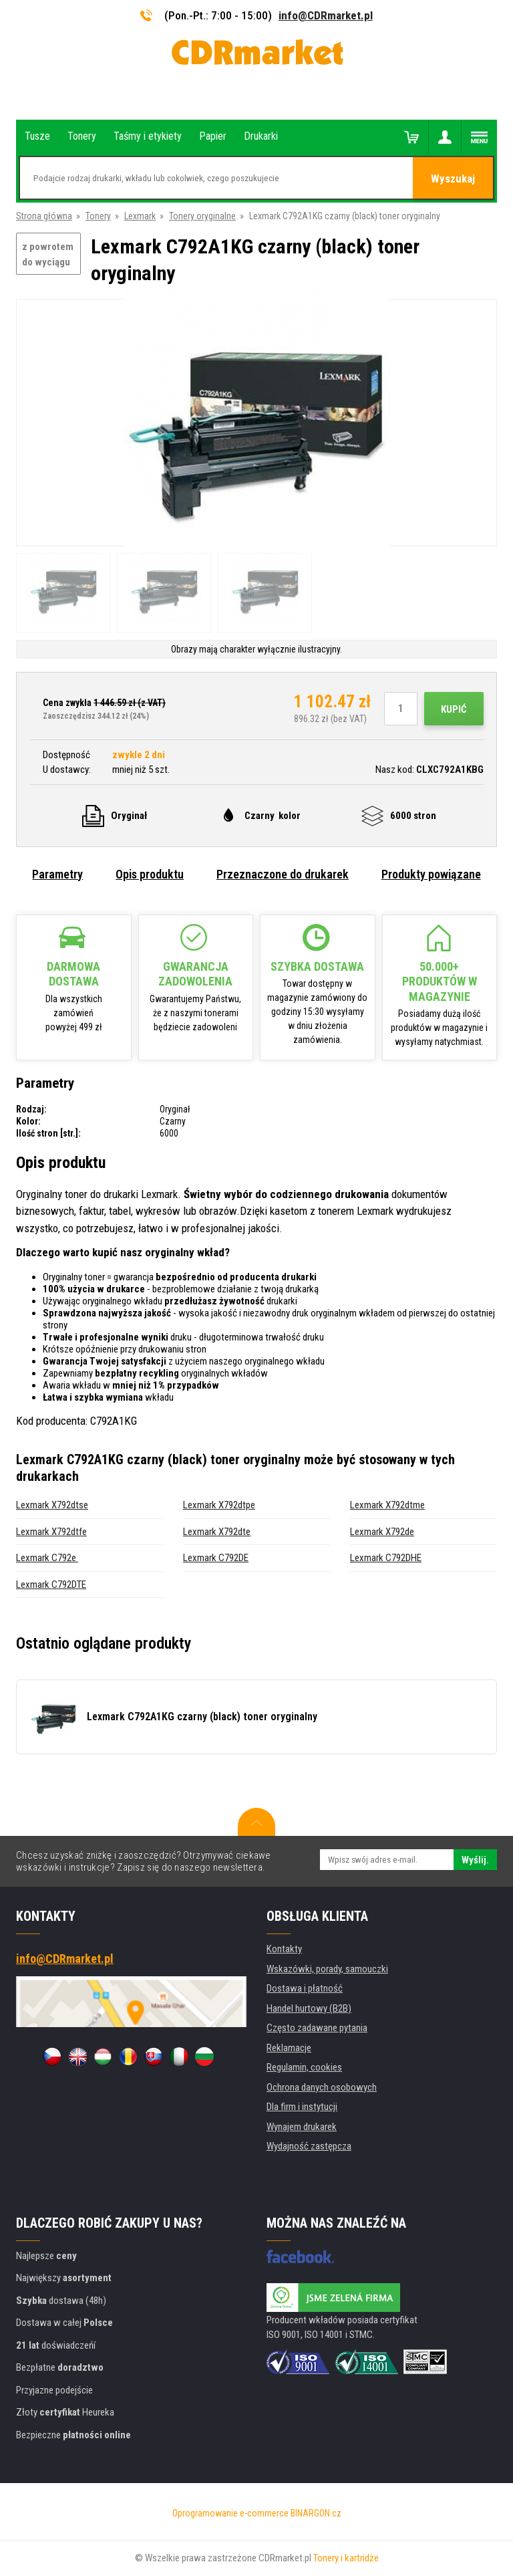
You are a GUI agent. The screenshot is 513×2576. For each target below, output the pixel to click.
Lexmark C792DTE (51, 1584)
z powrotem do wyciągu (47, 254)
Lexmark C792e (47, 1558)
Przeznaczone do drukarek (282, 874)
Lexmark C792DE (215, 1558)
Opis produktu (150, 874)
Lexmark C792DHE (385, 1558)
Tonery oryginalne (202, 216)
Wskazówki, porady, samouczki (327, 1969)
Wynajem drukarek (302, 2127)
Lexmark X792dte (216, 1532)
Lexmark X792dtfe (51, 1532)
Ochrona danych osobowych (322, 2087)
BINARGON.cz (316, 2513)
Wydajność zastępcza (309, 2146)
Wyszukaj (453, 178)
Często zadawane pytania (317, 2028)
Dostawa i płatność (305, 1988)
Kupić (454, 709)
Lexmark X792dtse (52, 1505)
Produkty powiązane (431, 874)
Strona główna (44, 216)
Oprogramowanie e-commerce (230, 2513)
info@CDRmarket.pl (326, 15)
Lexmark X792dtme (387, 1505)
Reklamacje (289, 2048)
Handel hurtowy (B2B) (309, 2008)
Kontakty (284, 1949)
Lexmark (140, 216)
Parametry (57, 874)
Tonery (98, 216)
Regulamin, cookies (304, 2067)
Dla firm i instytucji (302, 2107)
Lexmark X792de (382, 1532)
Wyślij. (475, 1860)
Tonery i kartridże (346, 2558)
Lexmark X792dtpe (219, 1505)
